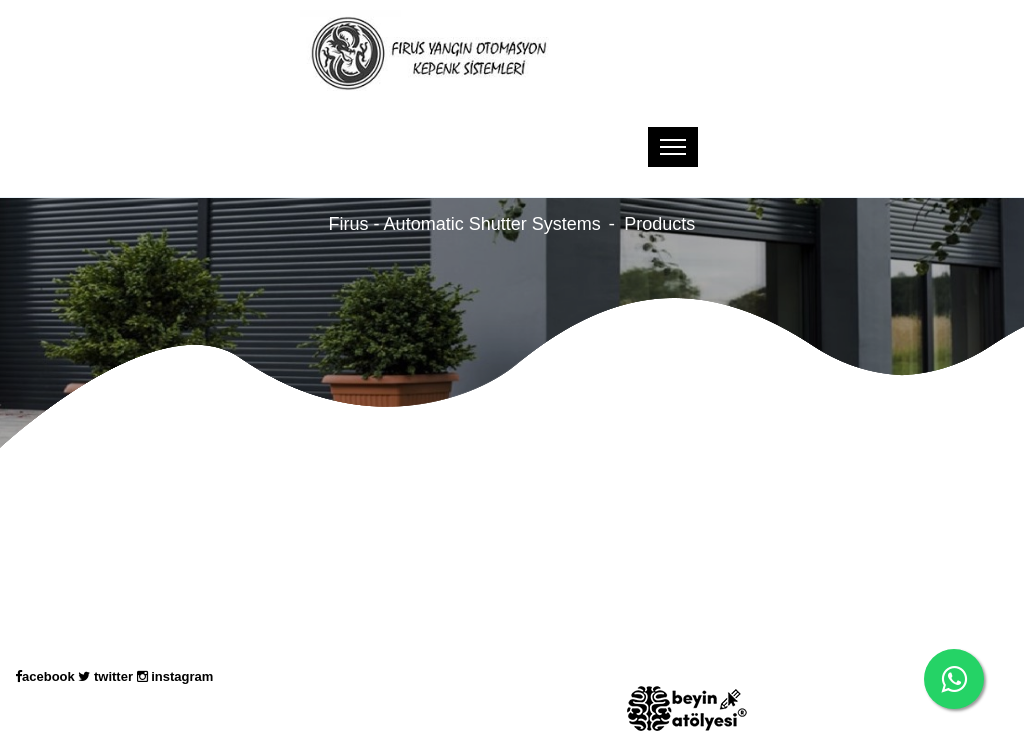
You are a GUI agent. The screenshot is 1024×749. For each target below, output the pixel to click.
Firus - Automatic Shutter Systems (465, 224)
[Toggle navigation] (673, 147)
